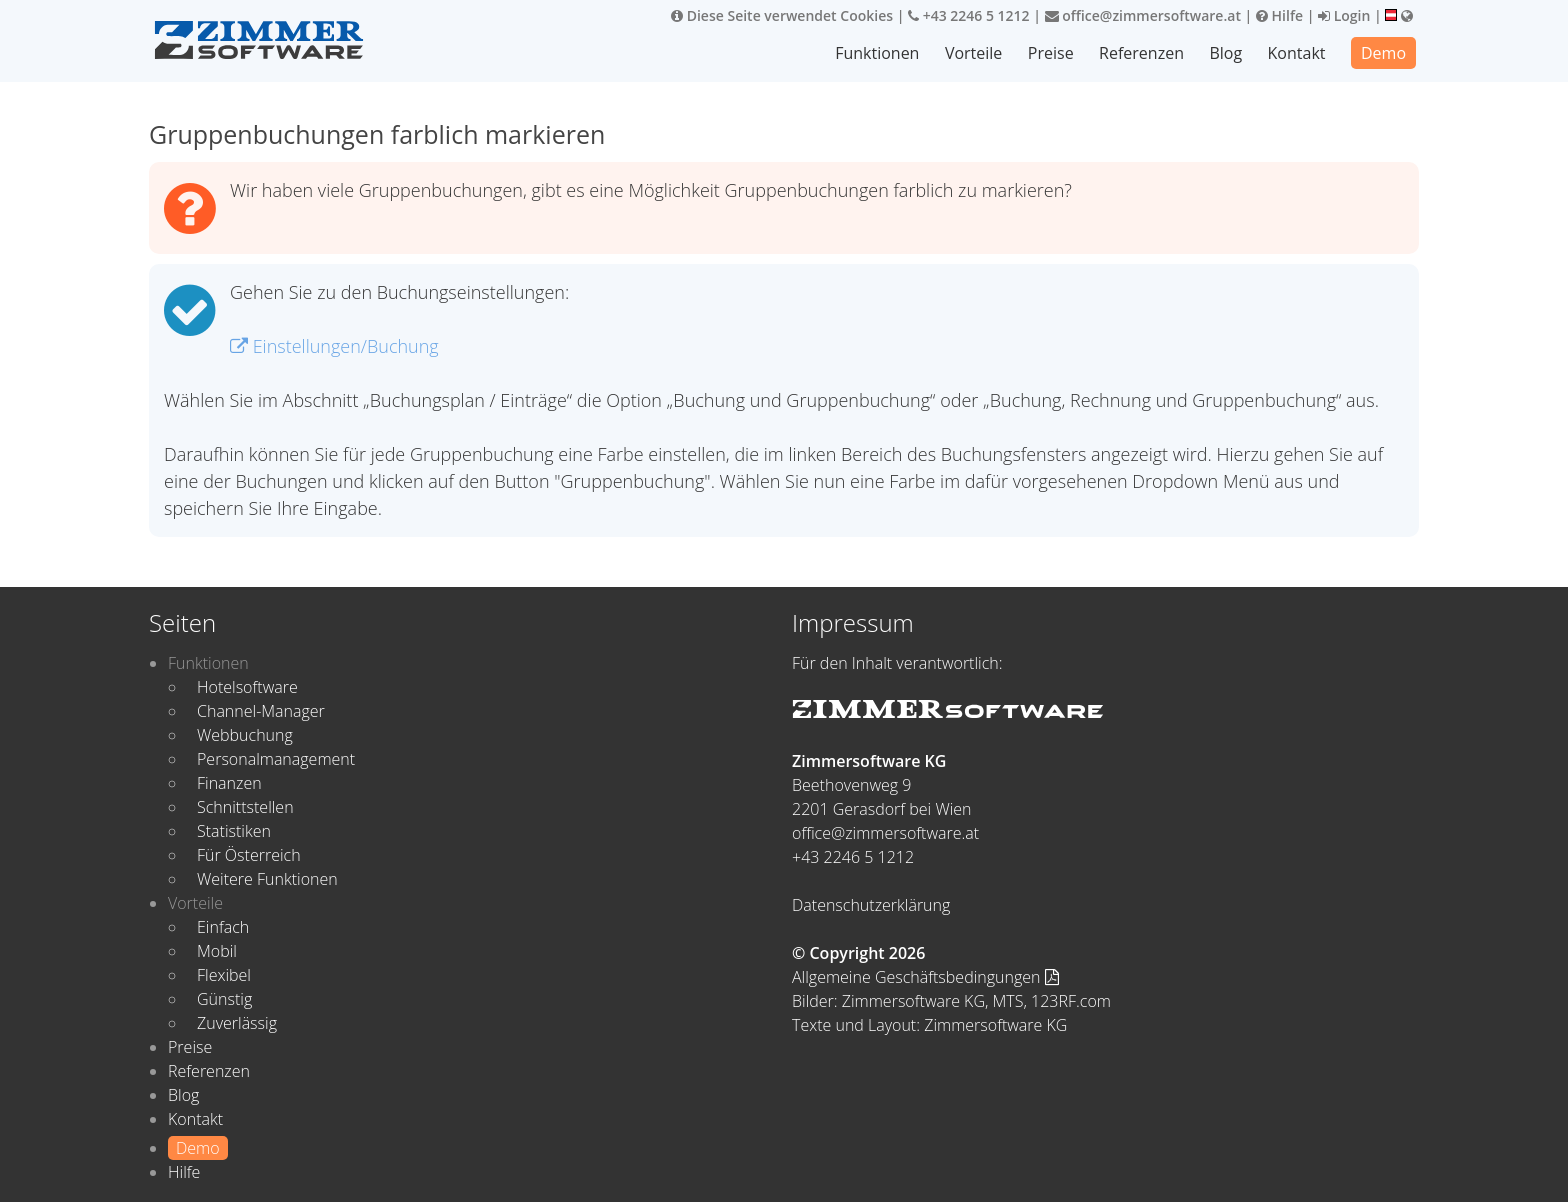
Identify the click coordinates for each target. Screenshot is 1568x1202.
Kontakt (1297, 53)
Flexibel (224, 975)
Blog (1225, 53)
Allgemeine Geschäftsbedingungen (925, 977)
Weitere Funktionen (267, 879)
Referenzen (1141, 53)
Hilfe (1279, 15)
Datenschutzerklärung (871, 905)
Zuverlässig (237, 1023)
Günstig (224, 999)
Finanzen (229, 783)
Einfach (223, 927)
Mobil (217, 951)
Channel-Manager (261, 711)
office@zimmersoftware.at (1143, 15)
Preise (1051, 53)
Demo (1383, 53)
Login (1344, 15)
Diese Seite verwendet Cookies (782, 15)
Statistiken (234, 831)
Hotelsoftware (247, 687)
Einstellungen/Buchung (334, 346)
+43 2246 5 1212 (969, 15)
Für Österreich (249, 855)
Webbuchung (245, 735)
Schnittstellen (245, 807)
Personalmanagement (276, 759)
